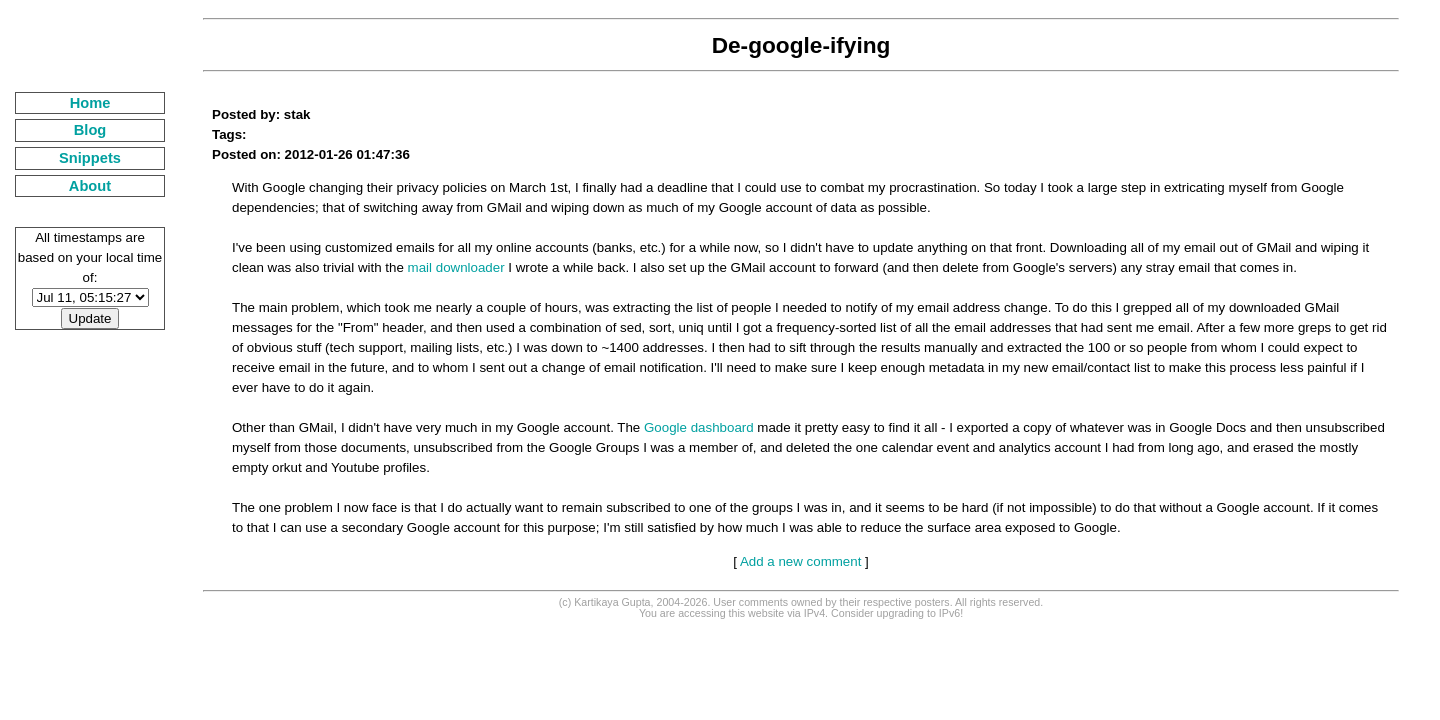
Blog (90, 130)
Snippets (90, 158)
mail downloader (456, 267)
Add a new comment (801, 561)
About (90, 186)
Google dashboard (699, 427)
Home (90, 103)
